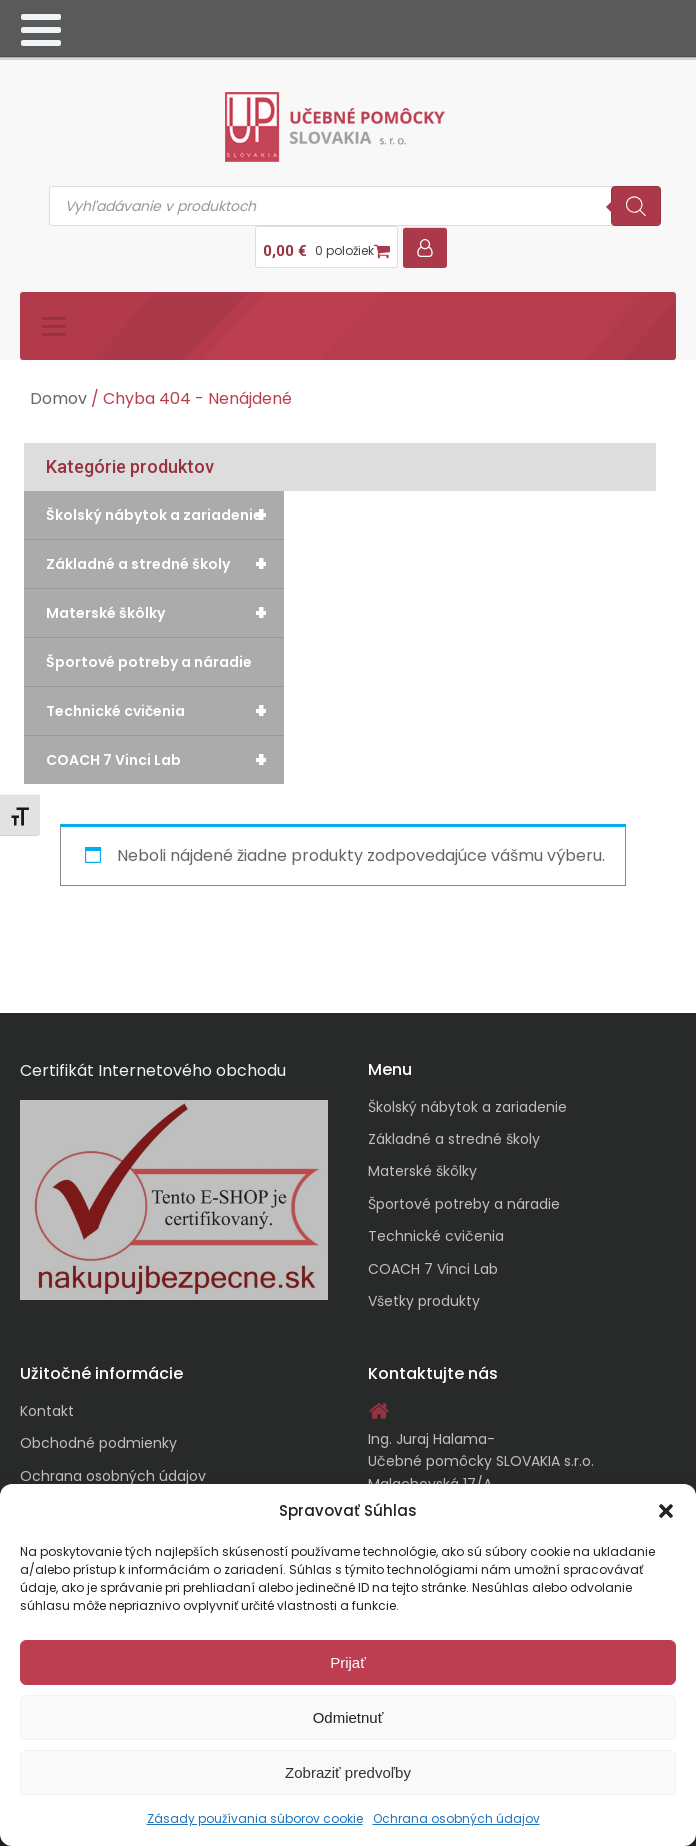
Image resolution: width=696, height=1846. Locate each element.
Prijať (348, 1662)
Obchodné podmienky (98, 1443)
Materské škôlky (165, 613)
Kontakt (47, 1411)
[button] (666, 1511)
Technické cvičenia (165, 711)
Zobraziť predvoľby (348, 1772)
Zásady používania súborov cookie (255, 1818)
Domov (58, 398)
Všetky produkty (424, 1301)
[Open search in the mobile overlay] (355, 206)
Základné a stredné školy (165, 564)
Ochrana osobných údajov (456, 1818)
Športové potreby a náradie (149, 662)
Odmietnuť (348, 1717)
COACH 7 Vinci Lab (165, 760)
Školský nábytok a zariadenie (165, 515)
